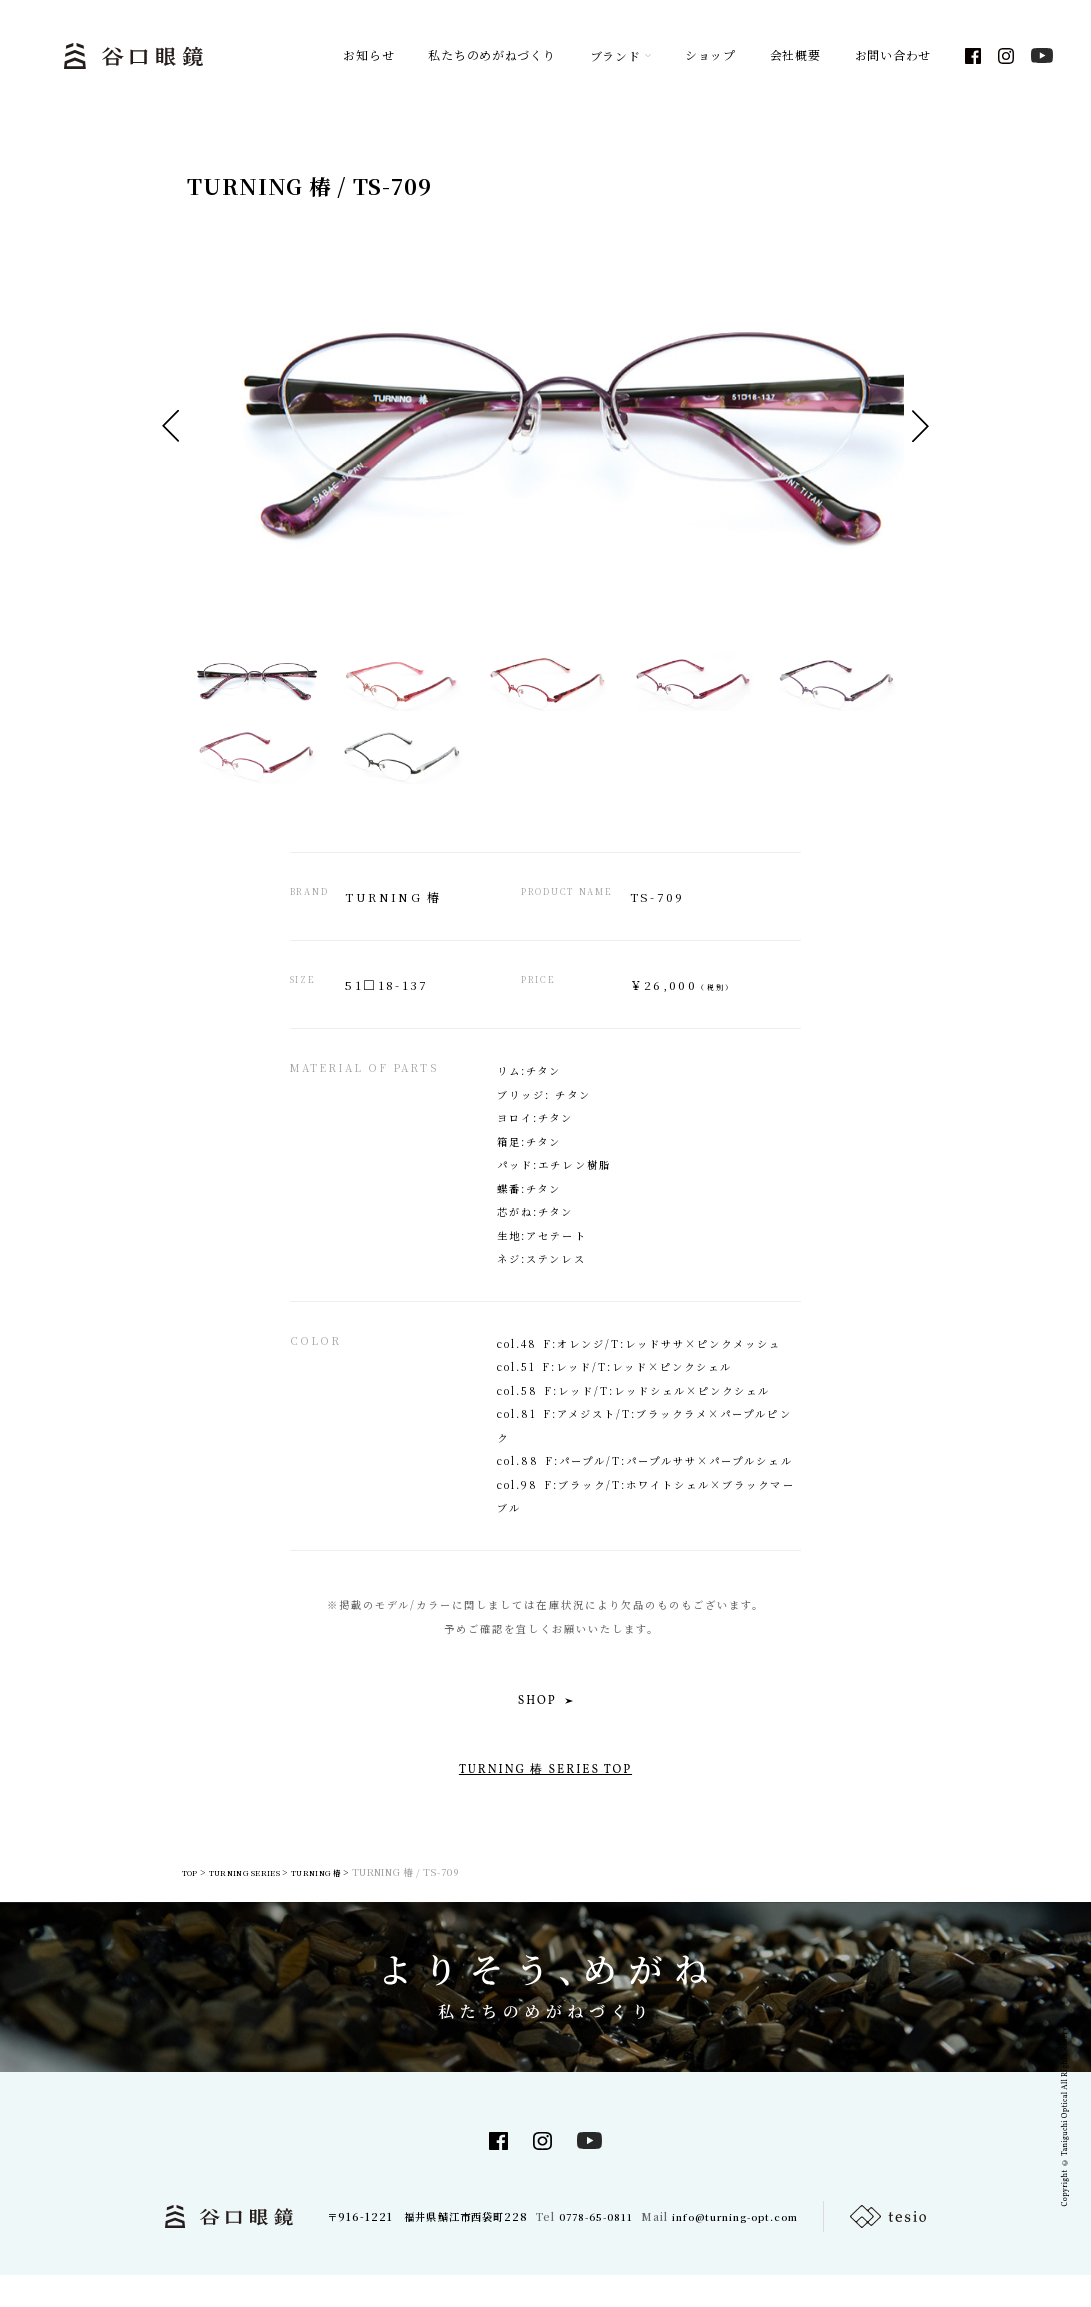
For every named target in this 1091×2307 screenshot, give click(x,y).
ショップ (710, 60)
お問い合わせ (893, 60)
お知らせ (368, 60)
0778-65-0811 (590, 2247)
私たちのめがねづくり (491, 60)
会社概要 (795, 60)
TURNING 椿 (344, 1901)
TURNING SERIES (243, 1901)
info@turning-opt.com (740, 2247)
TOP (167, 1901)
